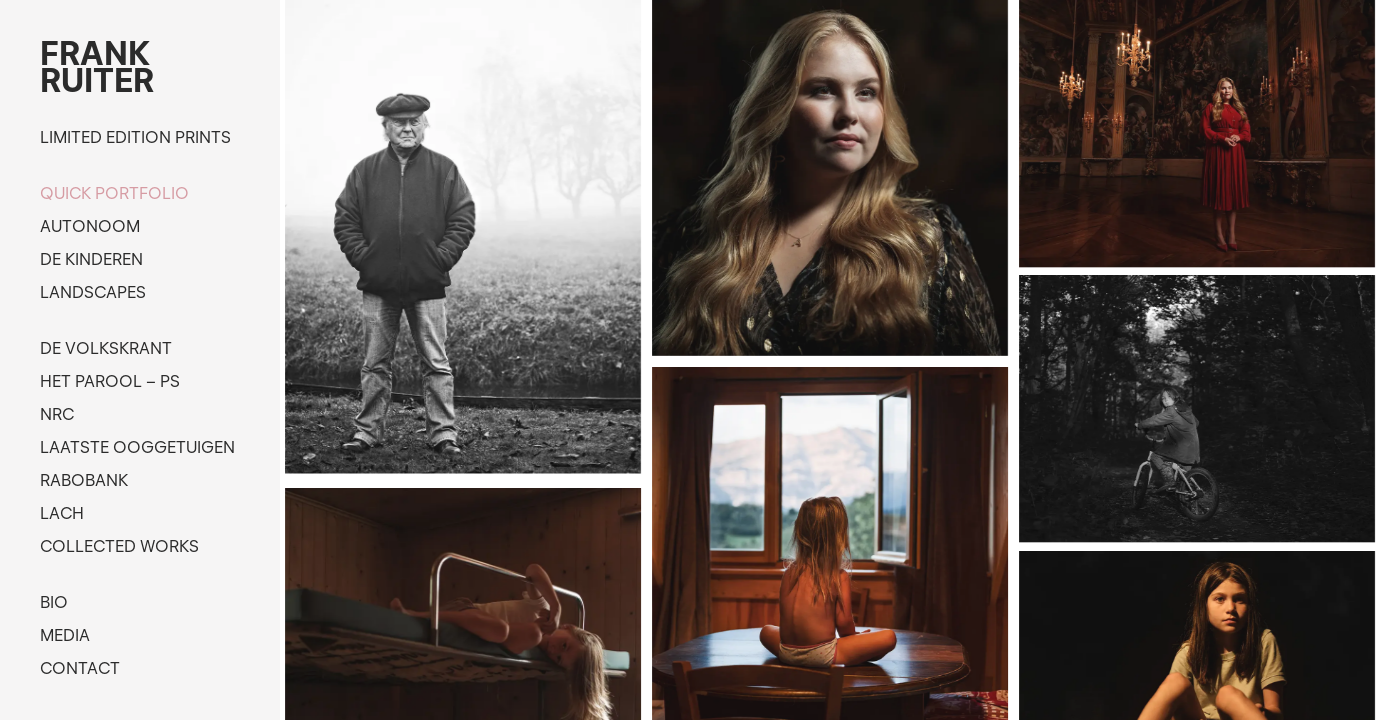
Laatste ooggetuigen (137, 447)
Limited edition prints (135, 137)
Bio (54, 602)
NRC (57, 414)
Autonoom (90, 226)
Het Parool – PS (110, 381)
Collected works (119, 546)
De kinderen (91, 259)
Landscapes (93, 292)
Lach (62, 513)
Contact (80, 668)
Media (65, 635)
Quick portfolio (114, 193)
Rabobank (84, 480)
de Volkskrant (106, 348)
